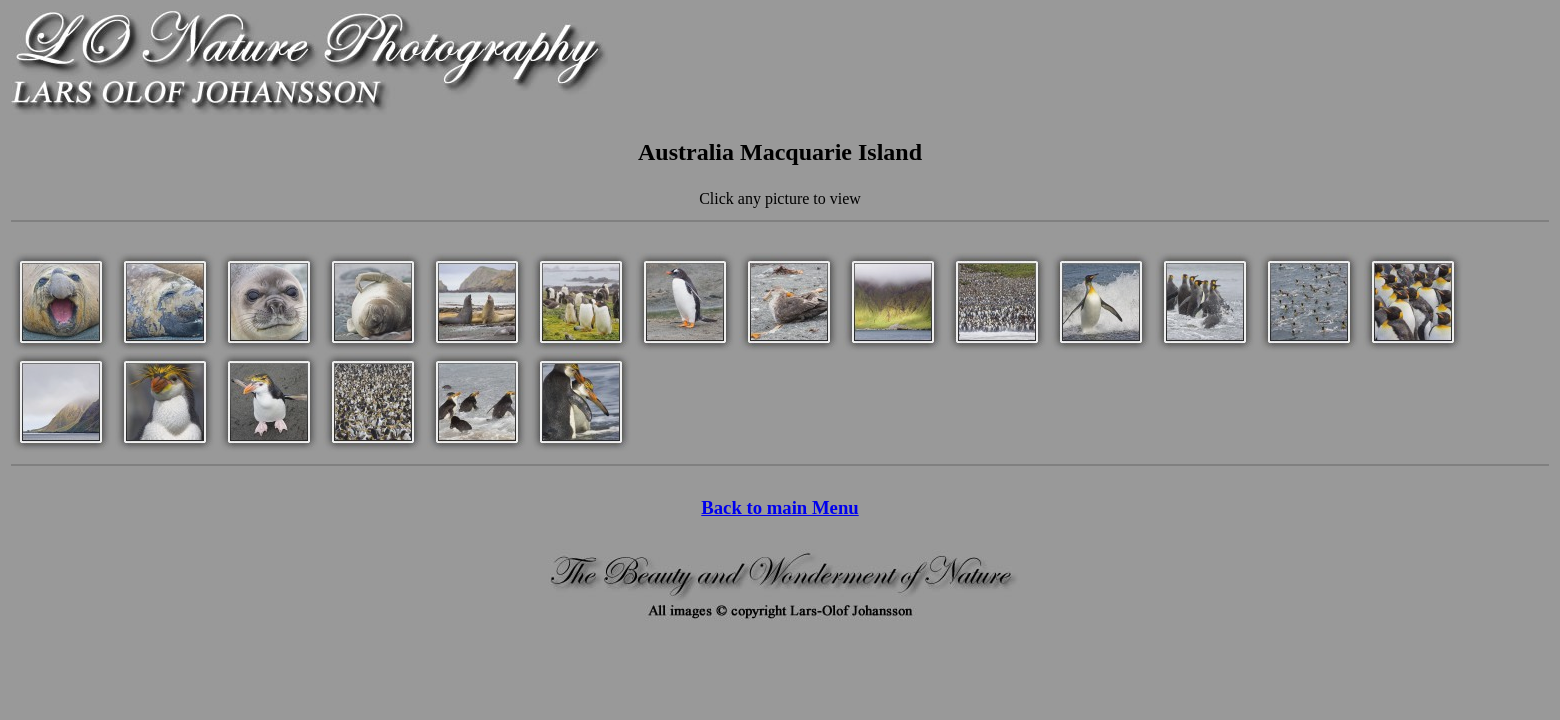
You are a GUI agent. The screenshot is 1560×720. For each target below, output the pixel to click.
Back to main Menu (779, 507)
